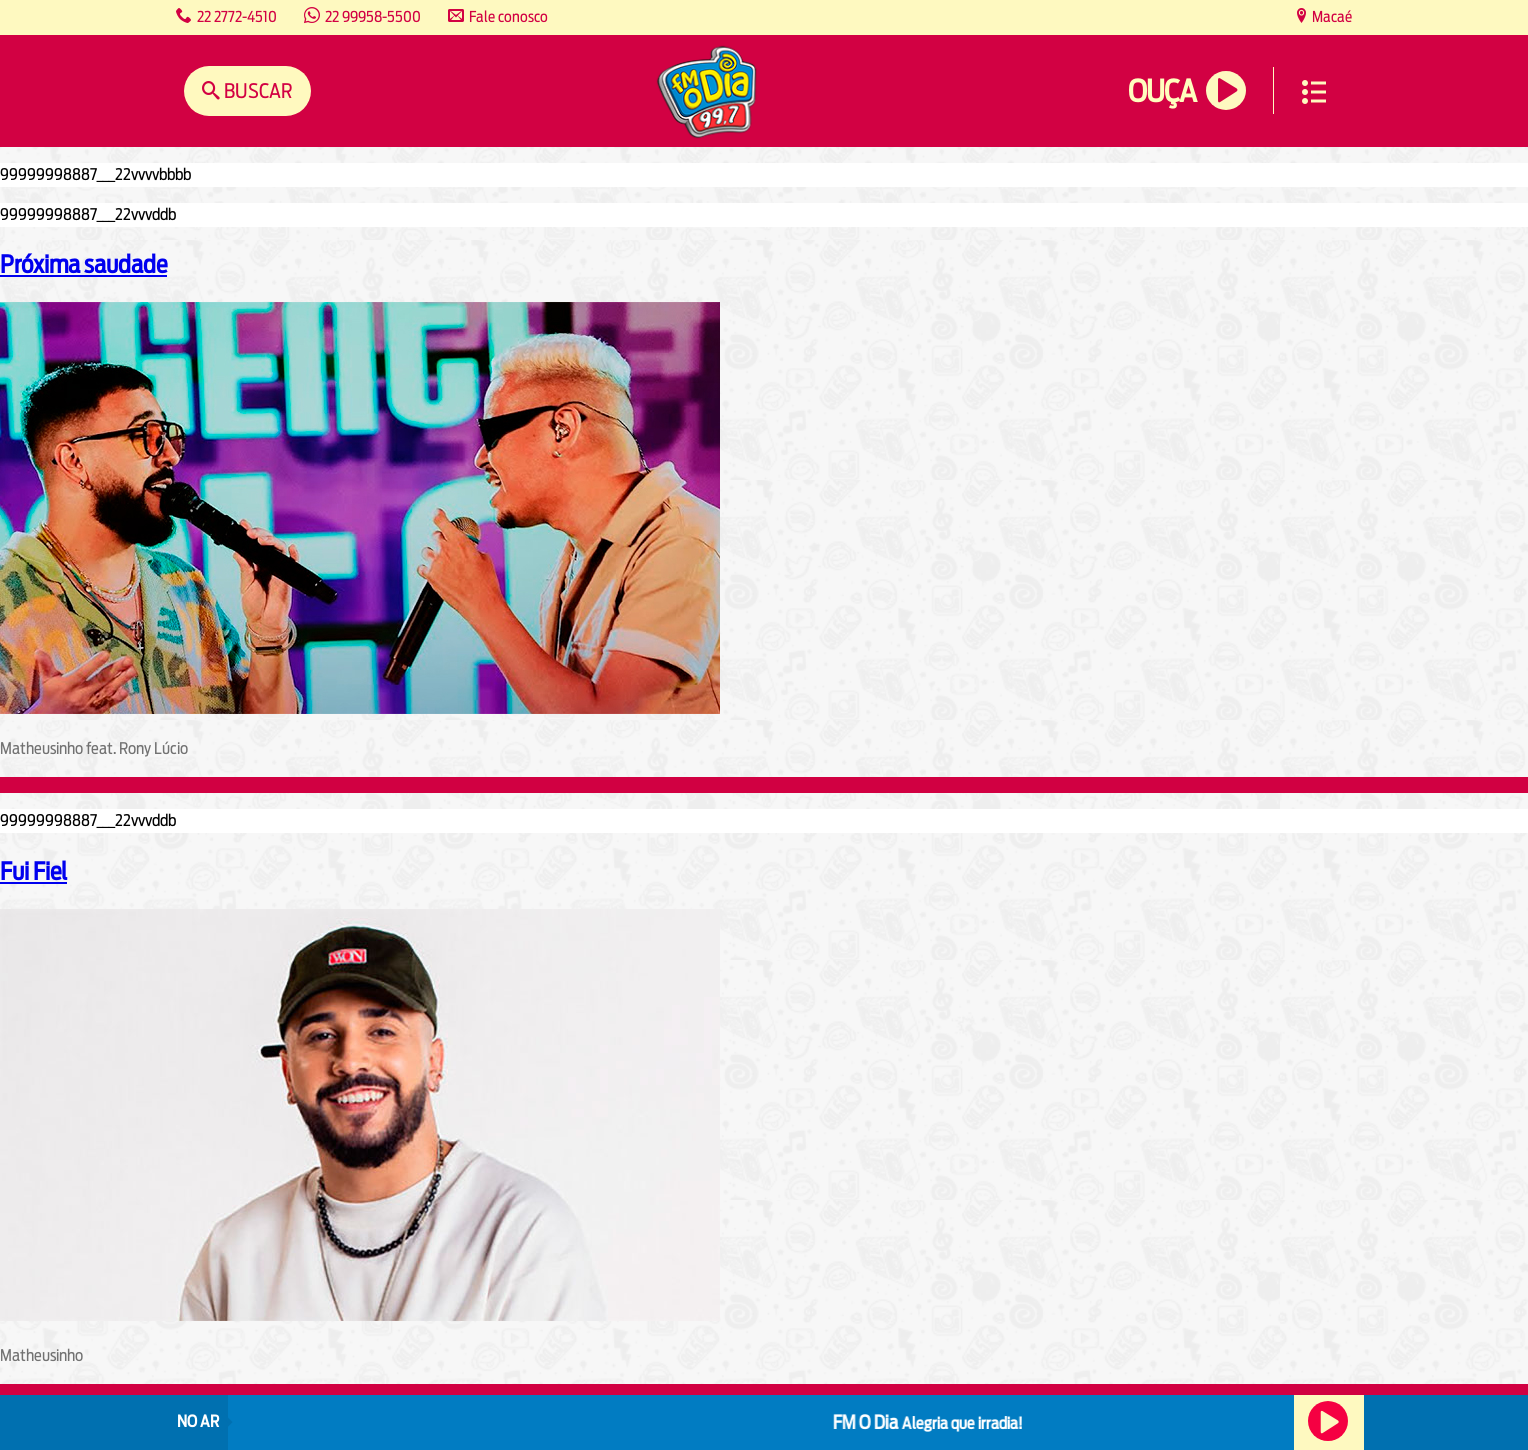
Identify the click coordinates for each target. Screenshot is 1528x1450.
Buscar (256, 90)
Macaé (1330, 16)
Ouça (1162, 91)
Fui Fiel (33, 871)
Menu (1314, 92)
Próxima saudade (83, 264)
